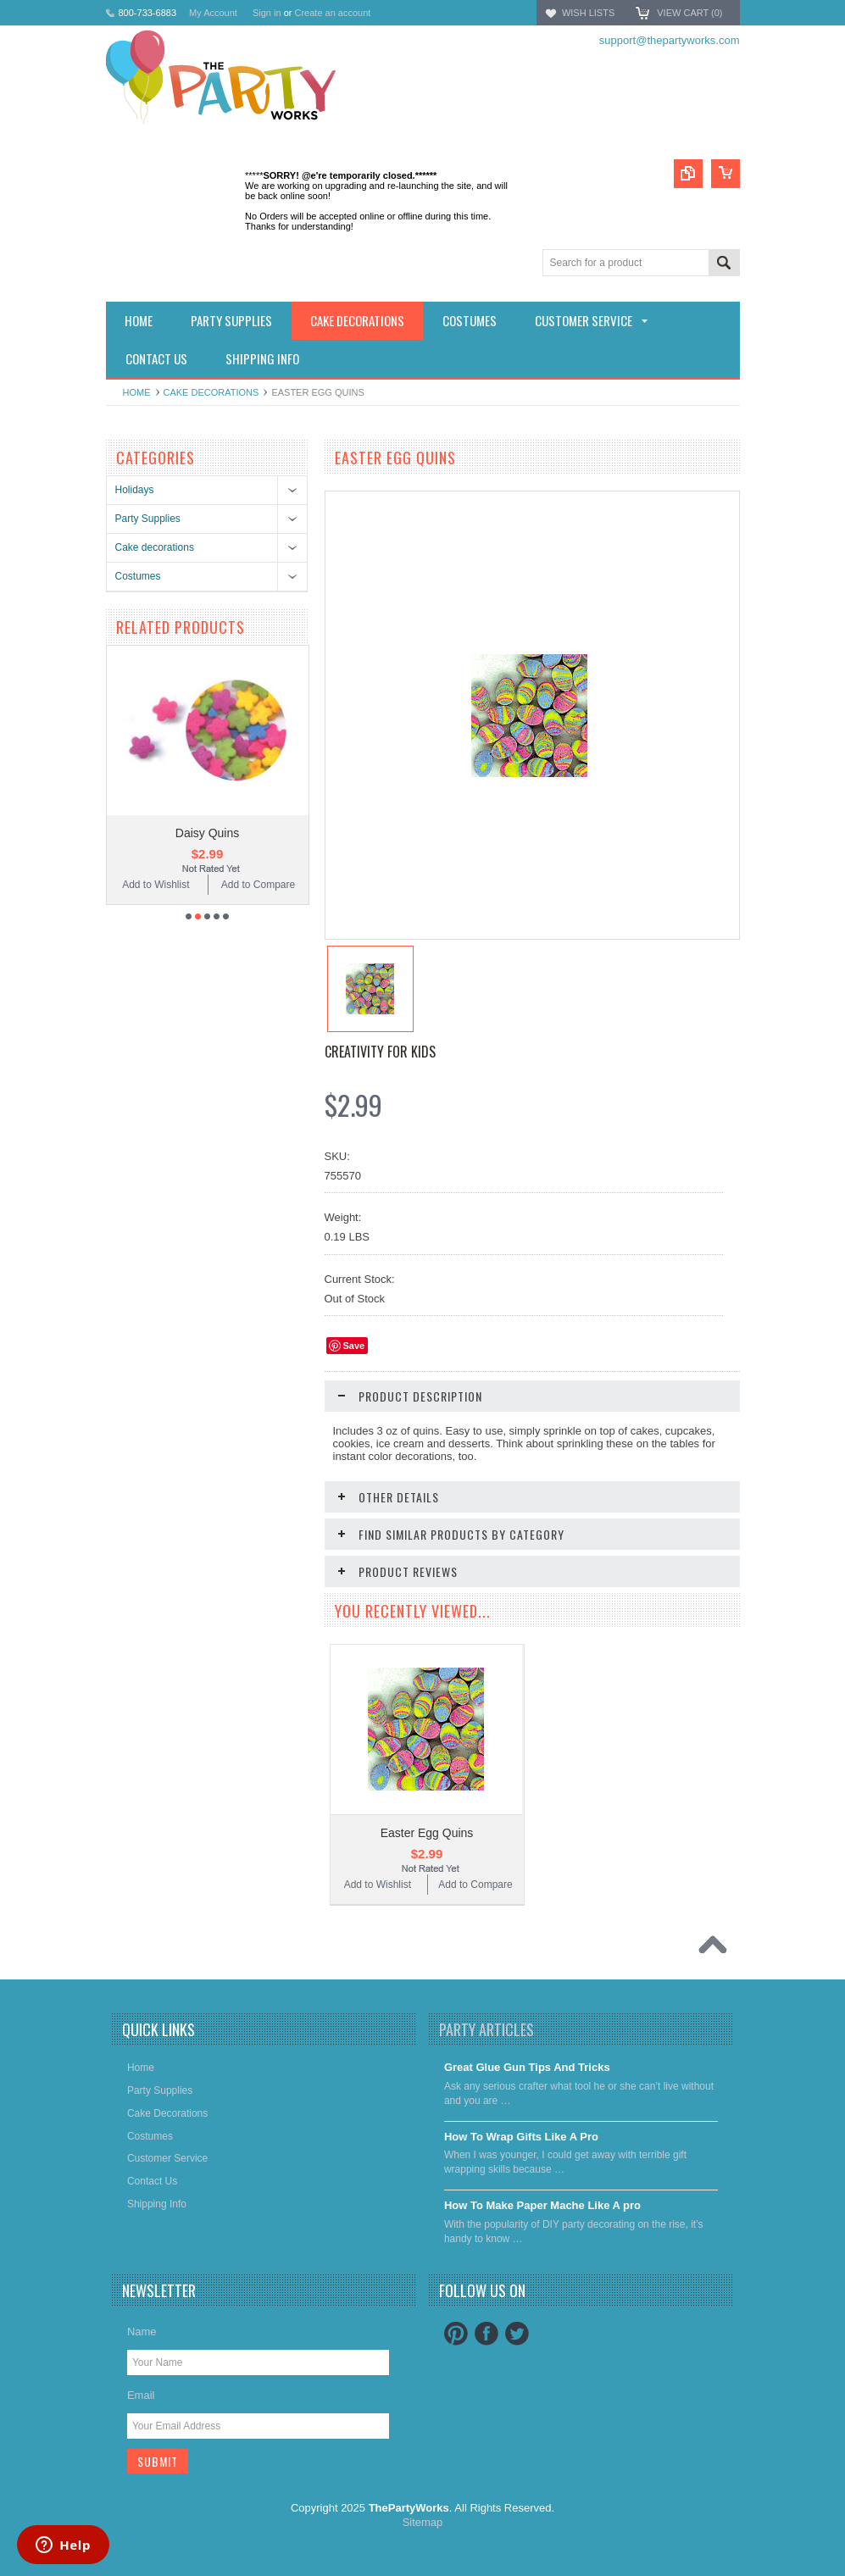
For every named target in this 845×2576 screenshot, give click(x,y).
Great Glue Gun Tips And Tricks (527, 2067)
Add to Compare (258, 885)
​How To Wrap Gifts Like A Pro (521, 2136)
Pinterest (456, 2334)
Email (141, 2395)
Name (142, 2331)
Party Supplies (148, 519)
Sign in (267, 13)
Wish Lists (588, 13)
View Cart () (689, 13)
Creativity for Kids (380, 1051)
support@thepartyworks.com (669, 40)
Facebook (486, 2334)
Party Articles (486, 2029)
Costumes (138, 576)
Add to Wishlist (155, 885)
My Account (213, 13)
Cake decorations (211, 392)
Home (137, 392)
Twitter (517, 2334)
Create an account (332, 13)
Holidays (134, 490)
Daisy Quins (207, 833)
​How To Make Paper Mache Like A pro (542, 2205)
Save (354, 1346)
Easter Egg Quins (427, 1833)
